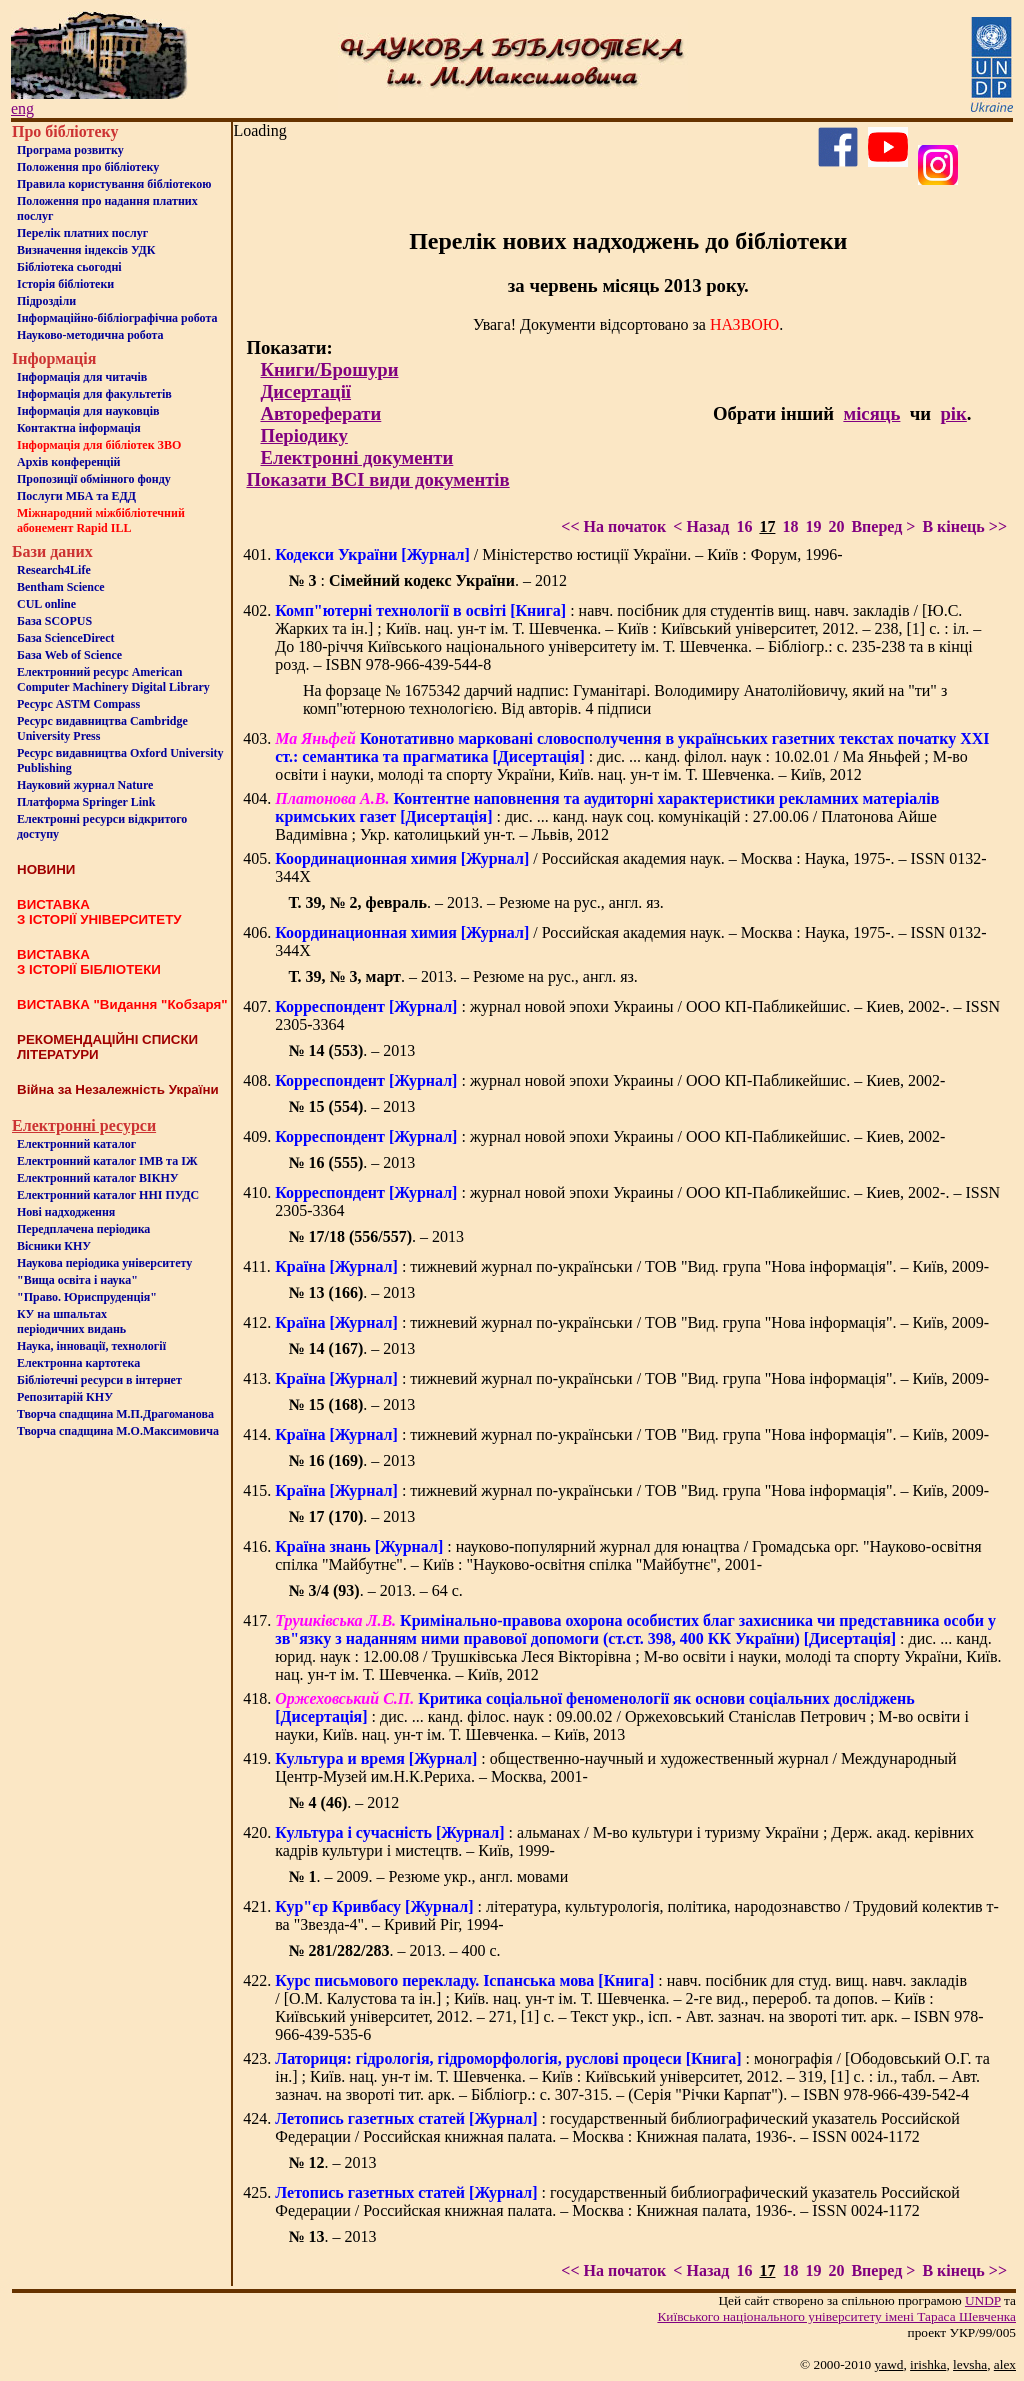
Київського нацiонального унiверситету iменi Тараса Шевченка (836, 2316)
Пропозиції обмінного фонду (94, 479)
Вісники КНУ (54, 1246)
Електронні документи (356, 457)
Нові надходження (66, 1212)
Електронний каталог (76, 1144)
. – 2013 (351, 1050)
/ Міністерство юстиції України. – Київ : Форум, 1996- (558, 554)
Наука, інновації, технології (91, 1346)
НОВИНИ (46, 869)
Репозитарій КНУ (65, 1397)
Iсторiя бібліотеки (65, 284)
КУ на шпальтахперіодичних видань (71, 1321)
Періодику (303, 435)
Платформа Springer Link (86, 802)
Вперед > (883, 526)
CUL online (46, 604)
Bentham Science (61, 587)
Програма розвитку (70, 150)
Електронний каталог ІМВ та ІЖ (107, 1161)
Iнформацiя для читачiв (82, 377)
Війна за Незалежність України (118, 1089)
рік (953, 413)
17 (767, 526)
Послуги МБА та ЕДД (76, 496)
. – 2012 (343, 1802)
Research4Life (54, 570)
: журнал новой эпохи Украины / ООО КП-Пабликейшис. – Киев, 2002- (610, 1080)
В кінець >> (964, 526)
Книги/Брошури (329, 369)
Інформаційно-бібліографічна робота (117, 318)
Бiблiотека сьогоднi (69, 267)
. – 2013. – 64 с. (375, 1590)
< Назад (701, 526)
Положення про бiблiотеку (88, 167)
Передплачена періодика (83, 1229)
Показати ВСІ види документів (377, 479)
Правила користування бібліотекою (114, 184)
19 (813, 526)
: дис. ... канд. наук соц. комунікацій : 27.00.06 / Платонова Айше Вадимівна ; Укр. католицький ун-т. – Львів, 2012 (607, 816)
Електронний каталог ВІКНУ (98, 1178)
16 (744, 526)
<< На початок (613, 526)
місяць (871, 413)
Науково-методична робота (90, 335)
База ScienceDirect (66, 638)
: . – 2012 (427, 580)
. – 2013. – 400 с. (394, 1950)
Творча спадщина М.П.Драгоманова (115, 1414)
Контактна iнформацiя (79, 428)
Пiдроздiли (46, 301)
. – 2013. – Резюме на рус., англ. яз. (475, 902)
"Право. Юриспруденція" (87, 1297)
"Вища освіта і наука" (77, 1280)
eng (22, 108)
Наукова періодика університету (104, 1263)
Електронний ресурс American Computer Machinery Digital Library (113, 679)
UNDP (983, 2300)
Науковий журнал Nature (85, 785)
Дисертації (305, 391)
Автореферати (320, 413)
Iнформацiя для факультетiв (94, 394)
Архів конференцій (69, 462)
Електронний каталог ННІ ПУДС (108, 1195)
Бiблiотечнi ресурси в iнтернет (99, 1380)
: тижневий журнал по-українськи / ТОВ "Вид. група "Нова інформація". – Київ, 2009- (632, 1266)
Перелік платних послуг (82, 233)
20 (836, 526)
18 (790, 526)
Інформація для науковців (88, 411)
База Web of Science (69, 655)
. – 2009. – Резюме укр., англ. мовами (428, 1876)
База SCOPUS (54, 621)
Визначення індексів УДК (86, 250)
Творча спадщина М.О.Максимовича (118, 1431)
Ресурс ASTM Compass (78, 704)
